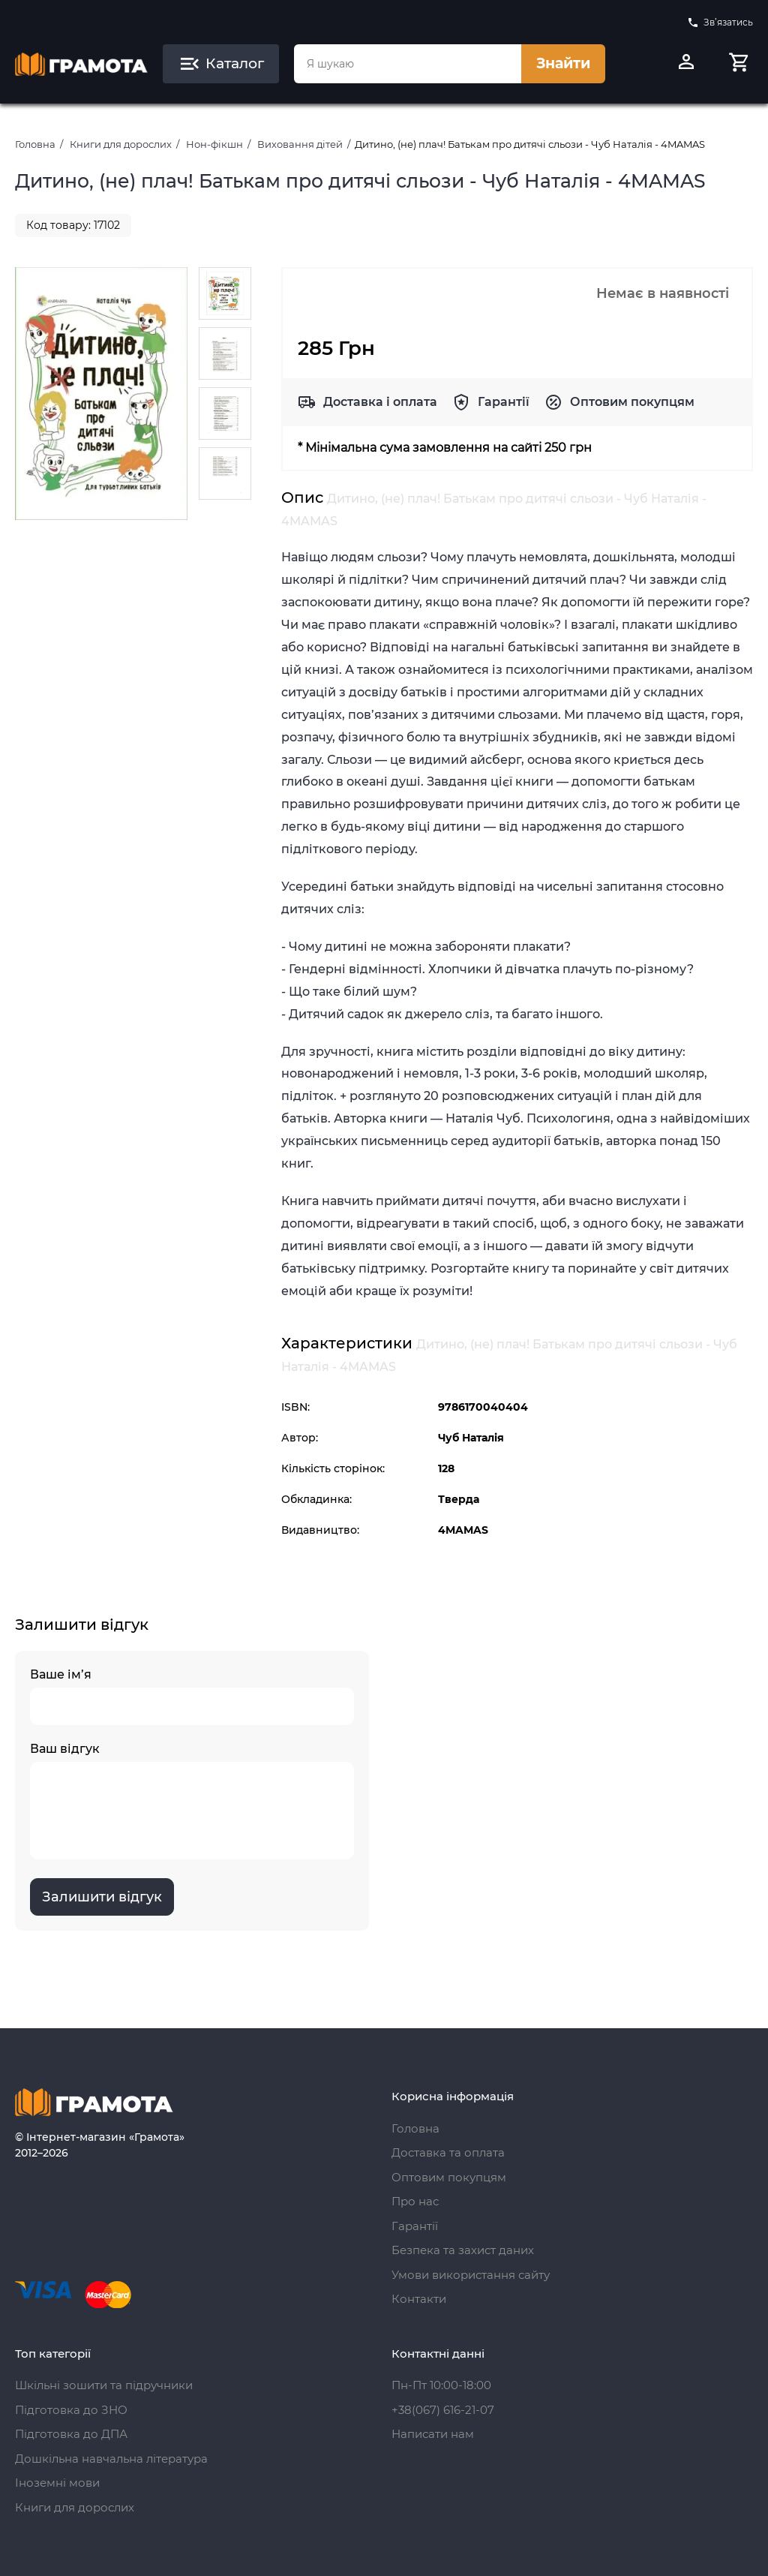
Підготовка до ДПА (71, 2434)
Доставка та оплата (448, 2152)
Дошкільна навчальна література (111, 2458)
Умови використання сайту (471, 2275)
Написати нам (433, 2434)
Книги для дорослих (121, 144)
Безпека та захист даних (463, 2250)
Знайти (563, 63)
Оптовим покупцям (632, 402)
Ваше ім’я (192, 1696)
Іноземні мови (57, 2482)
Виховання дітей (300, 144)
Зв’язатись (720, 23)
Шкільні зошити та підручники (104, 2385)
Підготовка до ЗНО (71, 2410)
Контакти (419, 2299)
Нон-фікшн (214, 144)
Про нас (415, 2201)
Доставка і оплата (380, 402)
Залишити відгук (102, 1897)
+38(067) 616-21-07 (443, 2410)
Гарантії (504, 402)
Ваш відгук (192, 1800)
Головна (35, 144)
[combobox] (407, 63)
